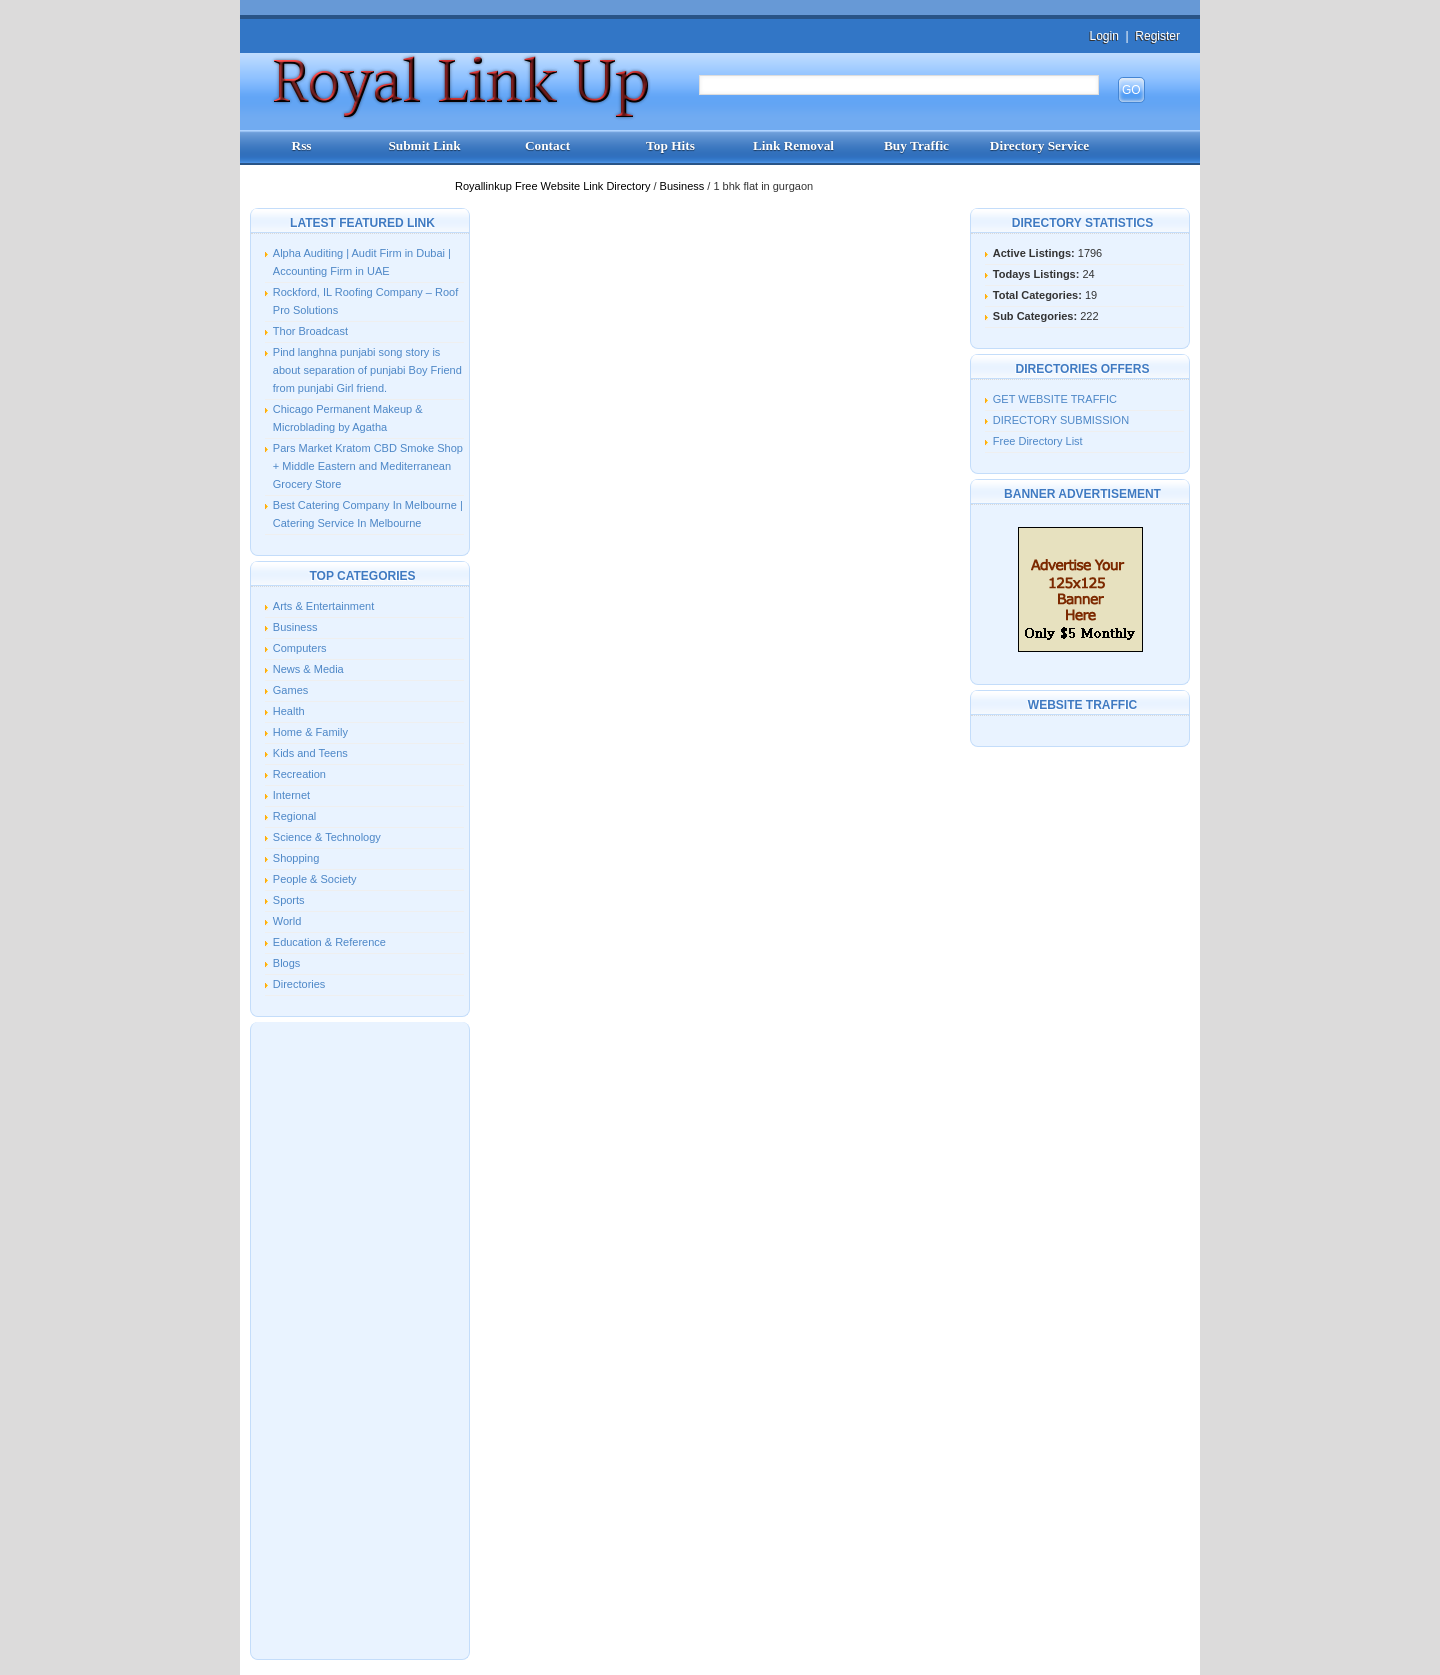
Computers (300, 648)
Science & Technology (327, 837)
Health (289, 711)
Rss (302, 145)
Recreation (299, 774)
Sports (289, 900)
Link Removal (793, 145)
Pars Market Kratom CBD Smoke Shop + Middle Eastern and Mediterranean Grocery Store (368, 466)
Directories (299, 984)
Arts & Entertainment (324, 606)
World (287, 921)
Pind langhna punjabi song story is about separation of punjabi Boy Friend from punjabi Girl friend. (367, 370)
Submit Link (424, 145)
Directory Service (1039, 145)
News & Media (308, 669)
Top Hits (670, 145)
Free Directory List (1038, 441)
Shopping (296, 858)
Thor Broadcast (310, 331)
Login (1103, 36)
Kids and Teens (310, 753)
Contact (547, 145)
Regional (294, 816)
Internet (291, 795)
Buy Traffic (916, 145)
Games (290, 690)
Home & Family (310, 732)
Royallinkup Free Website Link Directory (554, 186)
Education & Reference (329, 942)
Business (684, 186)
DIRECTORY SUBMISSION (1061, 420)
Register (1157, 36)
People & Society (315, 879)
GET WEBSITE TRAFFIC (1055, 399)
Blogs (287, 963)
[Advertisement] (360, 1339)
